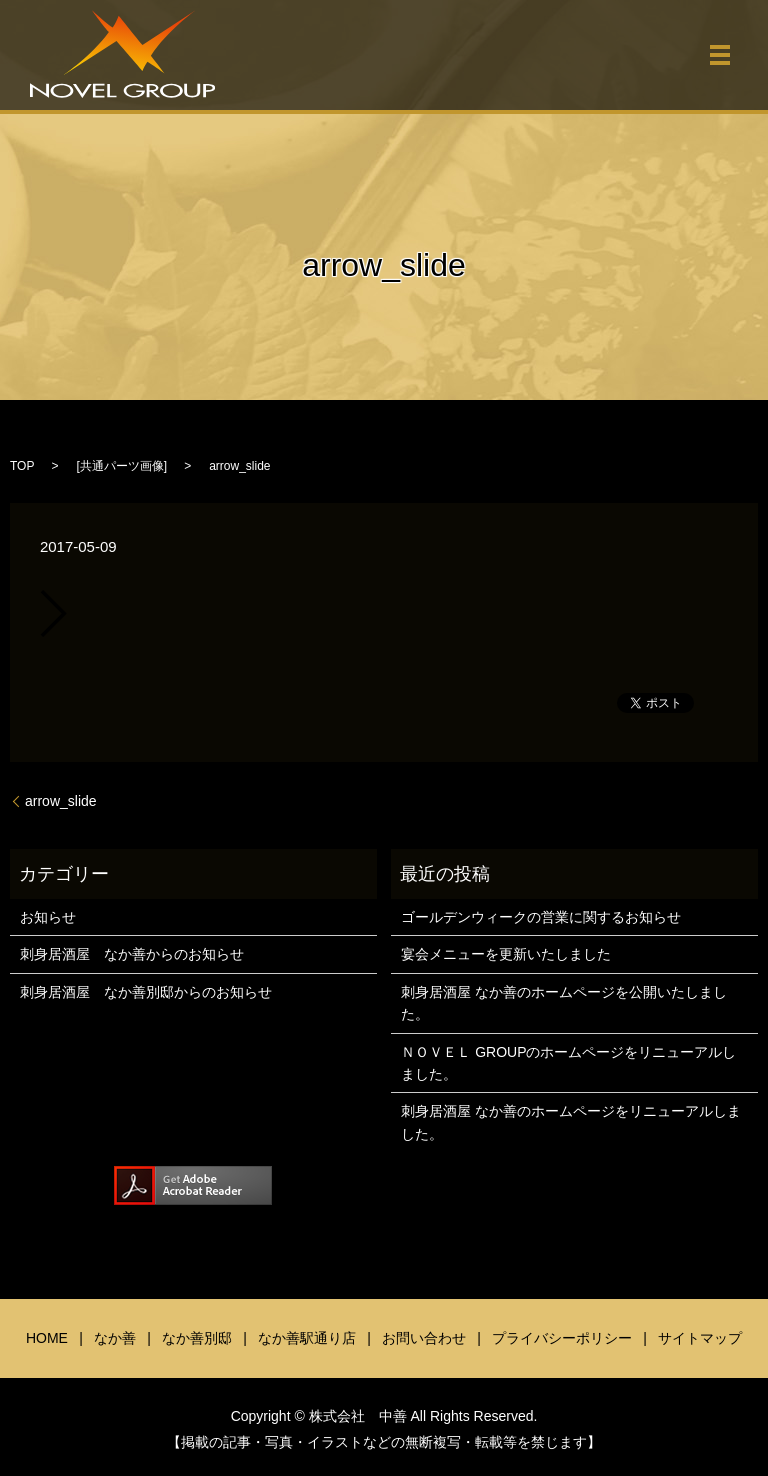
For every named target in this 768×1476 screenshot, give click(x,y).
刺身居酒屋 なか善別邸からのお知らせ (146, 992)
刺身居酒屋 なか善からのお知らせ (132, 954)
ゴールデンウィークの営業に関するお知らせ (541, 917)
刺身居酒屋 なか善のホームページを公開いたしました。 (564, 1003)
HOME (47, 1338)
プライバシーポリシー (562, 1338)
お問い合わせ (424, 1338)
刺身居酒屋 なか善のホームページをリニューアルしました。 (571, 1122)
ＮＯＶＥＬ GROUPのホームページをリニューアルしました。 (568, 1063)
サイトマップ (700, 1338)
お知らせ (48, 917)
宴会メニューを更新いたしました (506, 954)
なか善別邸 (197, 1338)
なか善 (115, 1338)
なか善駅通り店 (307, 1338)
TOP (22, 466)
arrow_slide (61, 801)
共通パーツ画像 (122, 466)
